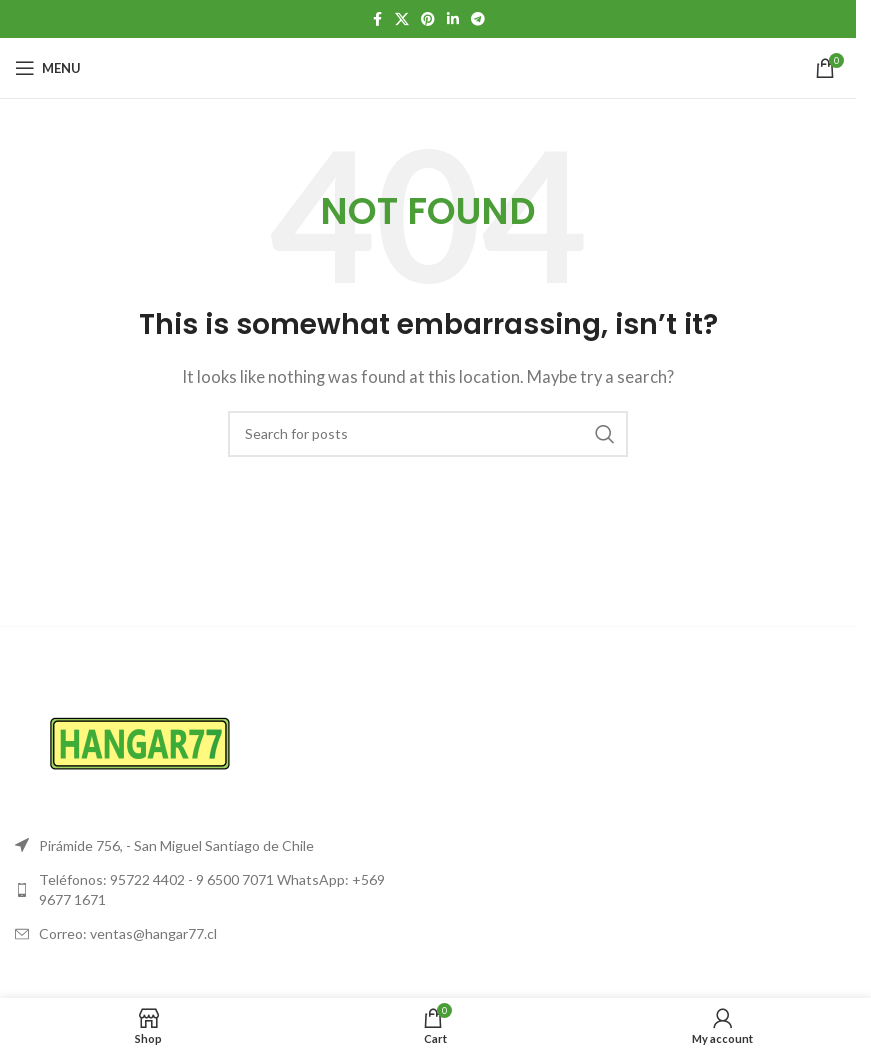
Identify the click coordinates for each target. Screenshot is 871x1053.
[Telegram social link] (478, 19)
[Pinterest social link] (428, 19)
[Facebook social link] (377, 19)
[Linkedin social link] (453, 19)
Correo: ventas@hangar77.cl (128, 933)
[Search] (428, 434)
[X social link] (402, 19)
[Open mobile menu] (48, 68)
